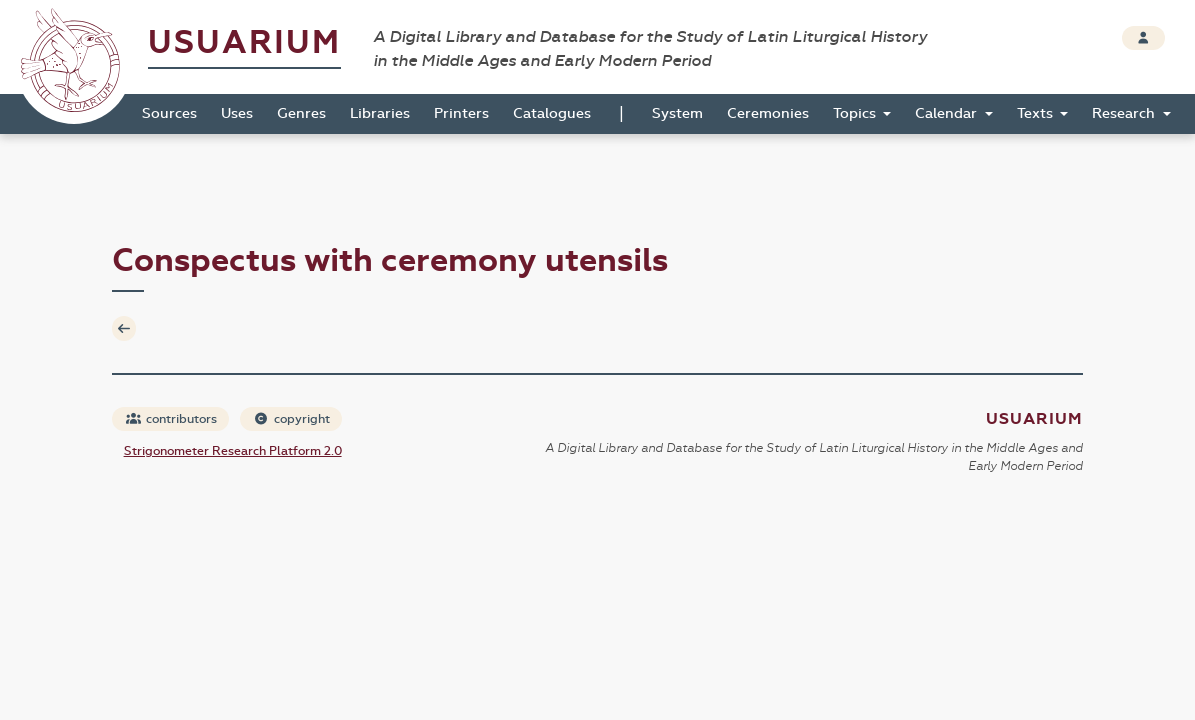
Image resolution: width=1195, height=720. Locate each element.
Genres (301, 113)
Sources (169, 113)
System (677, 113)
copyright (292, 419)
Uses (237, 113)
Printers (461, 113)
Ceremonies (768, 113)
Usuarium (244, 42)
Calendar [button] (948, 113)
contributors (171, 419)
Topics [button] (856, 113)
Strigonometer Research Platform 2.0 (233, 451)
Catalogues (552, 113)
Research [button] (1125, 113)
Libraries (380, 113)
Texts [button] (1037, 113)
